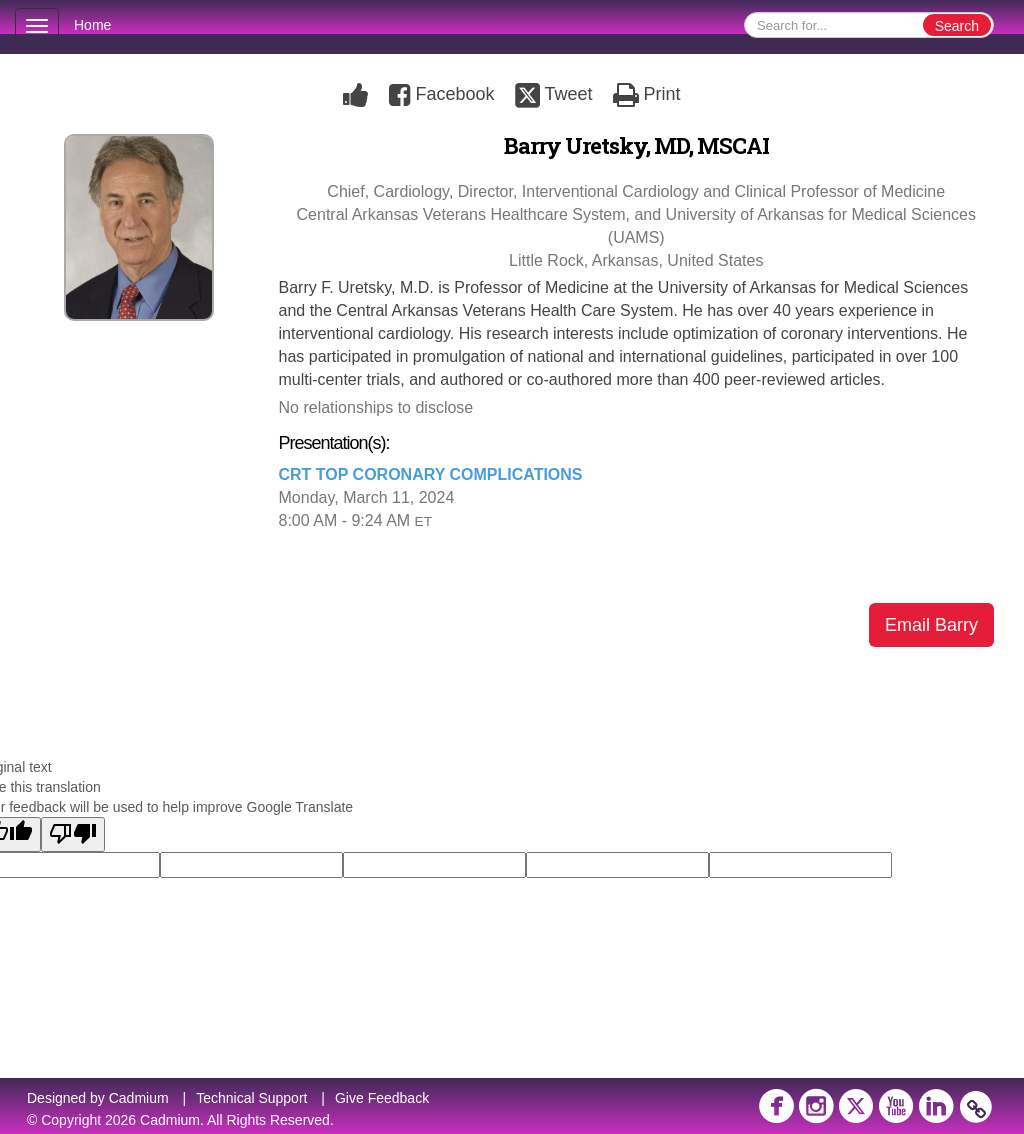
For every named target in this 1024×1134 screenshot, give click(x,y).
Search (957, 26)
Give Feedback (382, 1098)
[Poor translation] (73, 834)
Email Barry (931, 625)
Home (92, 25)
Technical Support (251, 1098)
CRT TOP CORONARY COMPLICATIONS (431, 474)
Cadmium (139, 1098)
